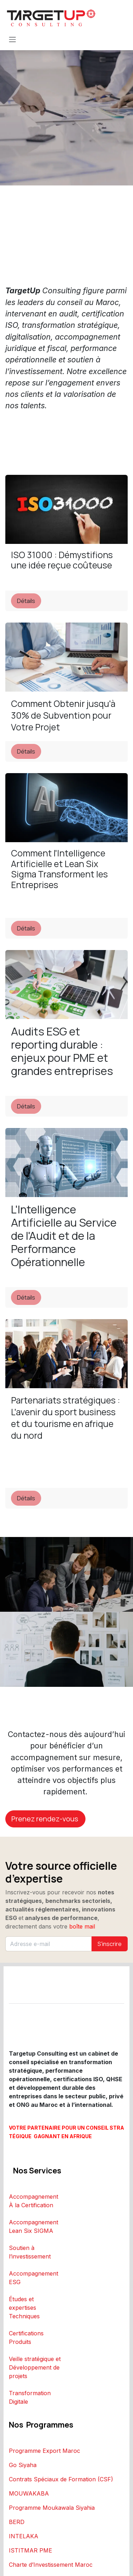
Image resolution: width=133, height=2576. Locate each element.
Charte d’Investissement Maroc (51, 2564)
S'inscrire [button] (110, 1944)
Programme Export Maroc (44, 2450)
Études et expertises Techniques (24, 2308)
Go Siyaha (23, 2465)
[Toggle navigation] (12, 39)
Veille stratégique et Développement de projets (35, 2367)
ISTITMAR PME (30, 2550)
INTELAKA (23, 2536)
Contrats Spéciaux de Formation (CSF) (61, 2479)
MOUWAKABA (29, 2493)
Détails (26, 601)
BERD (16, 2521)
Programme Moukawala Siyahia (52, 2507)
